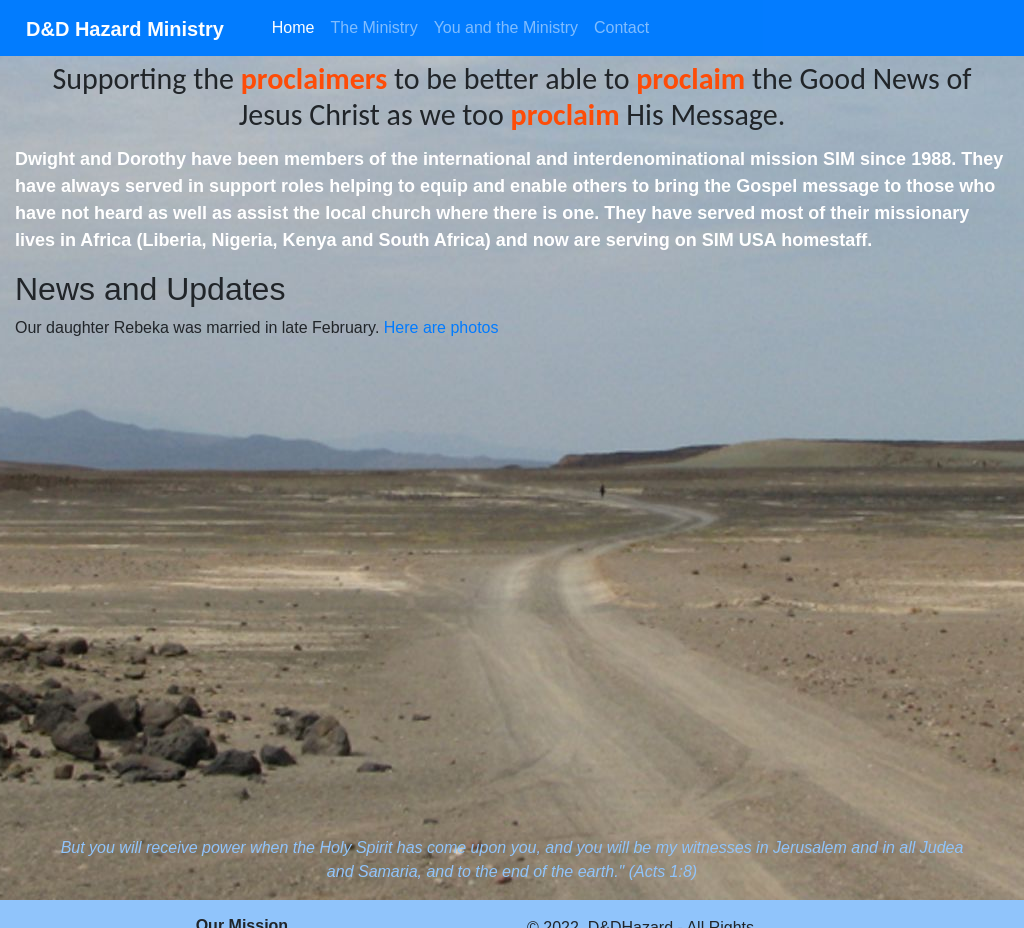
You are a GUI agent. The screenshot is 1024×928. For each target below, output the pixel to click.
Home (293, 27)
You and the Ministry (506, 27)
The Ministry (374, 27)
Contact (621, 27)
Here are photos (441, 327)
